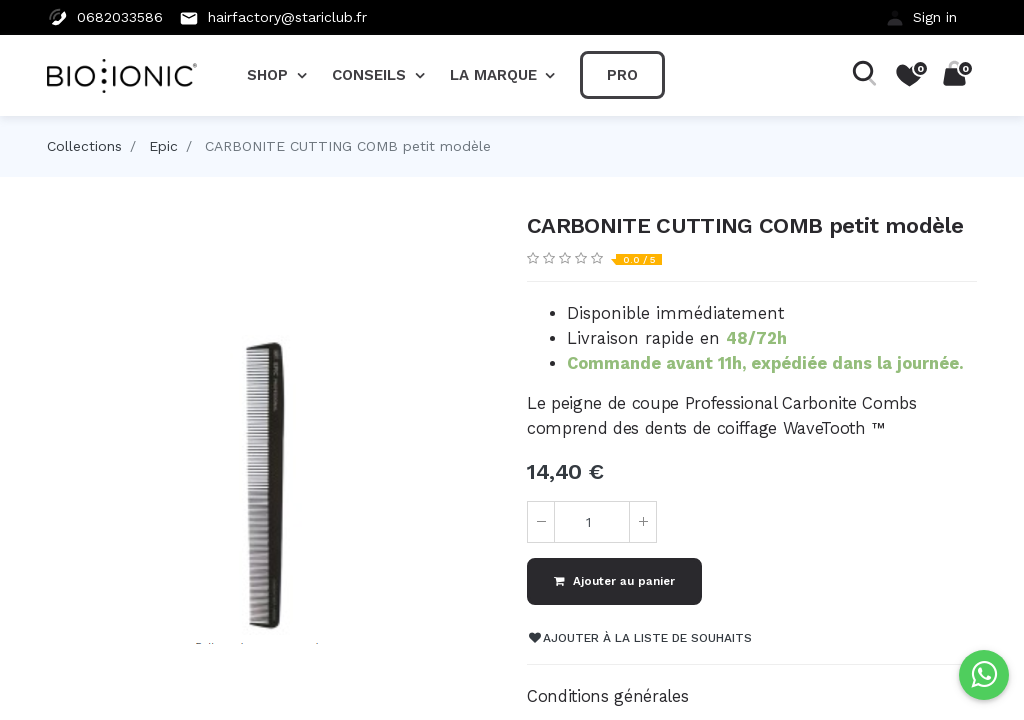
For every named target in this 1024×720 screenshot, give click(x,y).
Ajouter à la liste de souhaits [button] (640, 638)
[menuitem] (622, 75)
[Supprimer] (541, 522)
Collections (84, 146)
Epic (163, 146)
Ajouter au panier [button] (614, 581)
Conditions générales (607, 696)
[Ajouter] (643, 522)
